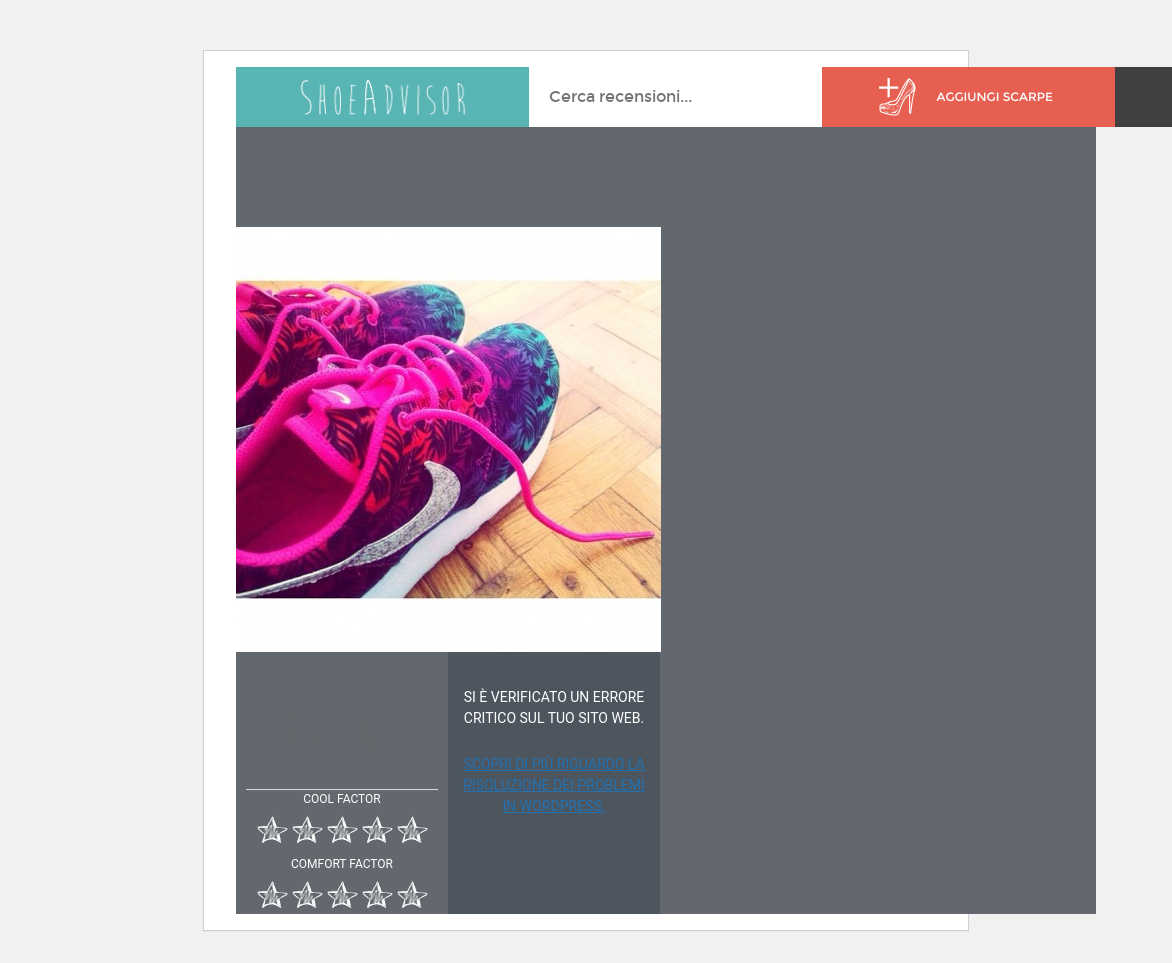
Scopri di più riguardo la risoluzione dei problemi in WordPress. (554, 785)
